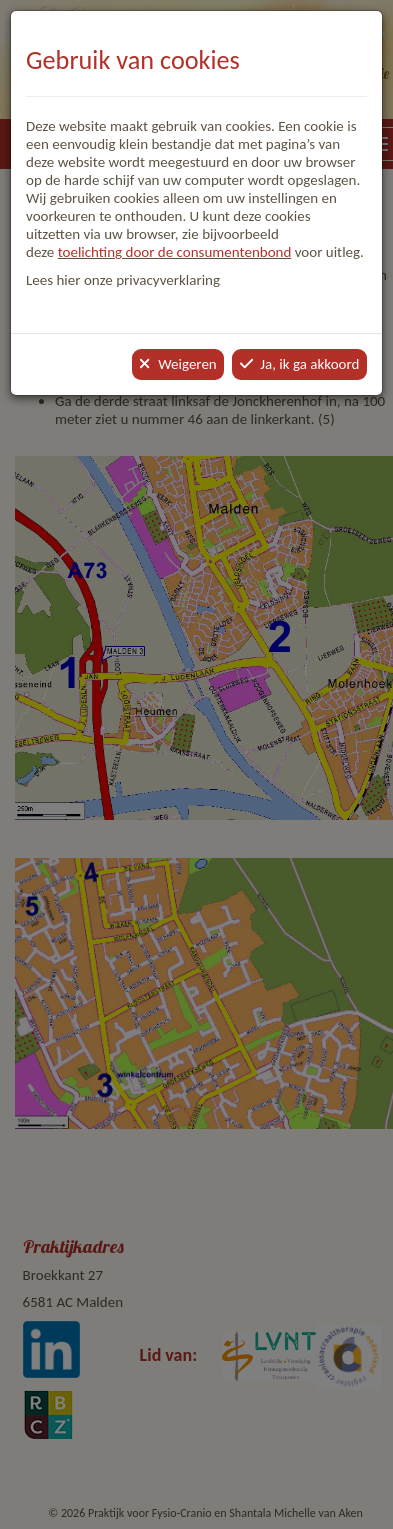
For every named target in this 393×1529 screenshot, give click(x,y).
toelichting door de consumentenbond (175, 252)
